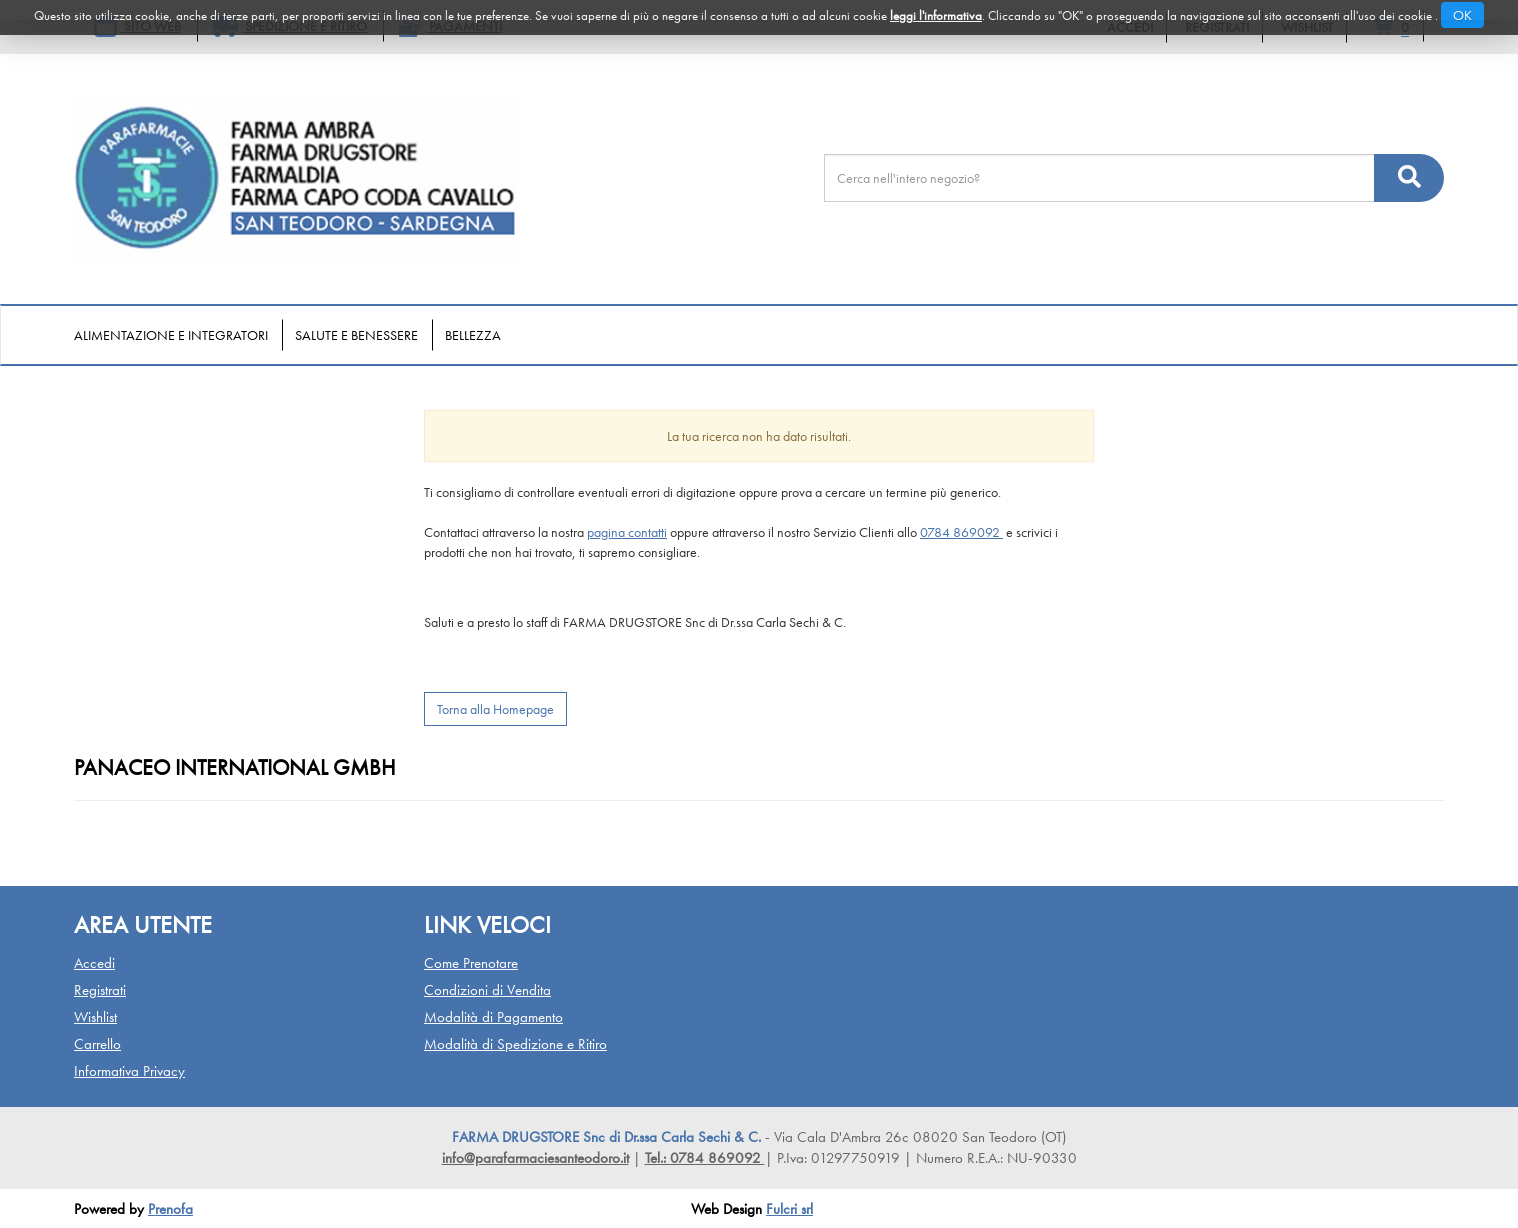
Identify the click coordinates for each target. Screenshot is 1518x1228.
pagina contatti (627, 532)
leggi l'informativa (936, 15)
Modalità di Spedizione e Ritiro (515, 1044)
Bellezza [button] (473, 335)
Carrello (97, 1044)
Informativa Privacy (129, 1071)
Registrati (100, 990)
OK (1462, 15)
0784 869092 (961, 532)
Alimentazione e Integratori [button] (171, 335)
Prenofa (170, 1209)
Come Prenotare (471, 963)
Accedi (94, 963)
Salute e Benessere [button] (356, 335)
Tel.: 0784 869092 (705, 1158)
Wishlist (95, 1017)
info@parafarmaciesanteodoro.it (535, 1158)
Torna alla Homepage (495, 709)
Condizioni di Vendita (487, 990)
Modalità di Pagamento (493, 1017)
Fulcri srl (789, 1209)
